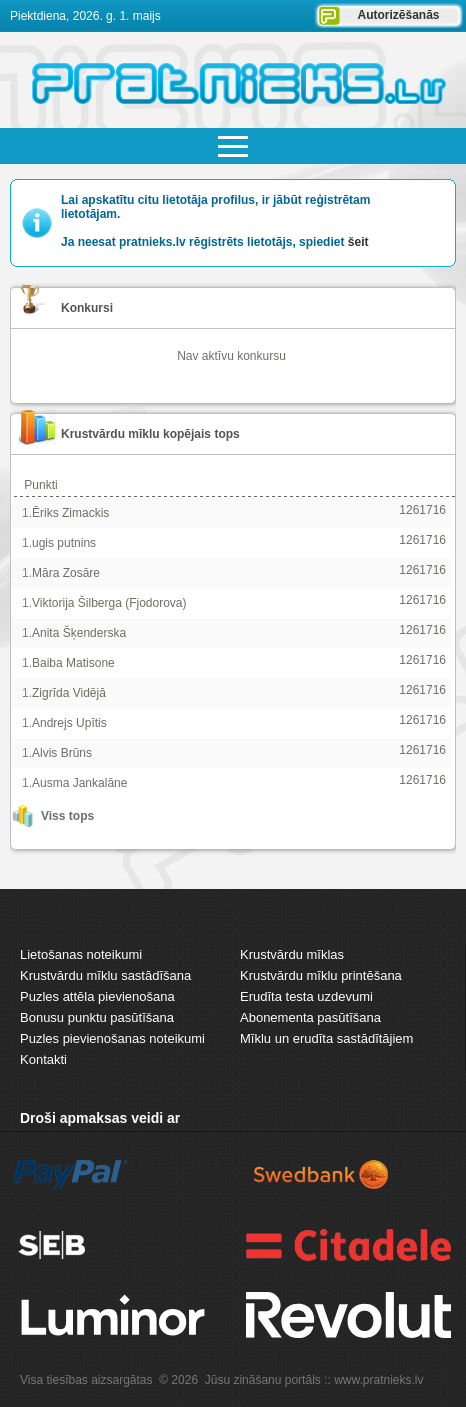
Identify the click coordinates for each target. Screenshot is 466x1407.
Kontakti (43, 1059)
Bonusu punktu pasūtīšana (97, 1017)
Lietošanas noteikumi (81, 954)
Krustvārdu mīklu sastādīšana (105, 975)
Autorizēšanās (398, 15)
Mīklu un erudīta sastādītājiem (326, 1038)
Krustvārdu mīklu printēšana (321, 975)
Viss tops (67, 816)
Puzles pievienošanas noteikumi (112, 1038)
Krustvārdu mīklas (292, 954)
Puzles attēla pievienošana (97, 996)
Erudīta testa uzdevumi (306, 996)
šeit (358, 242)
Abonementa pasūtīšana (310, 1017)
